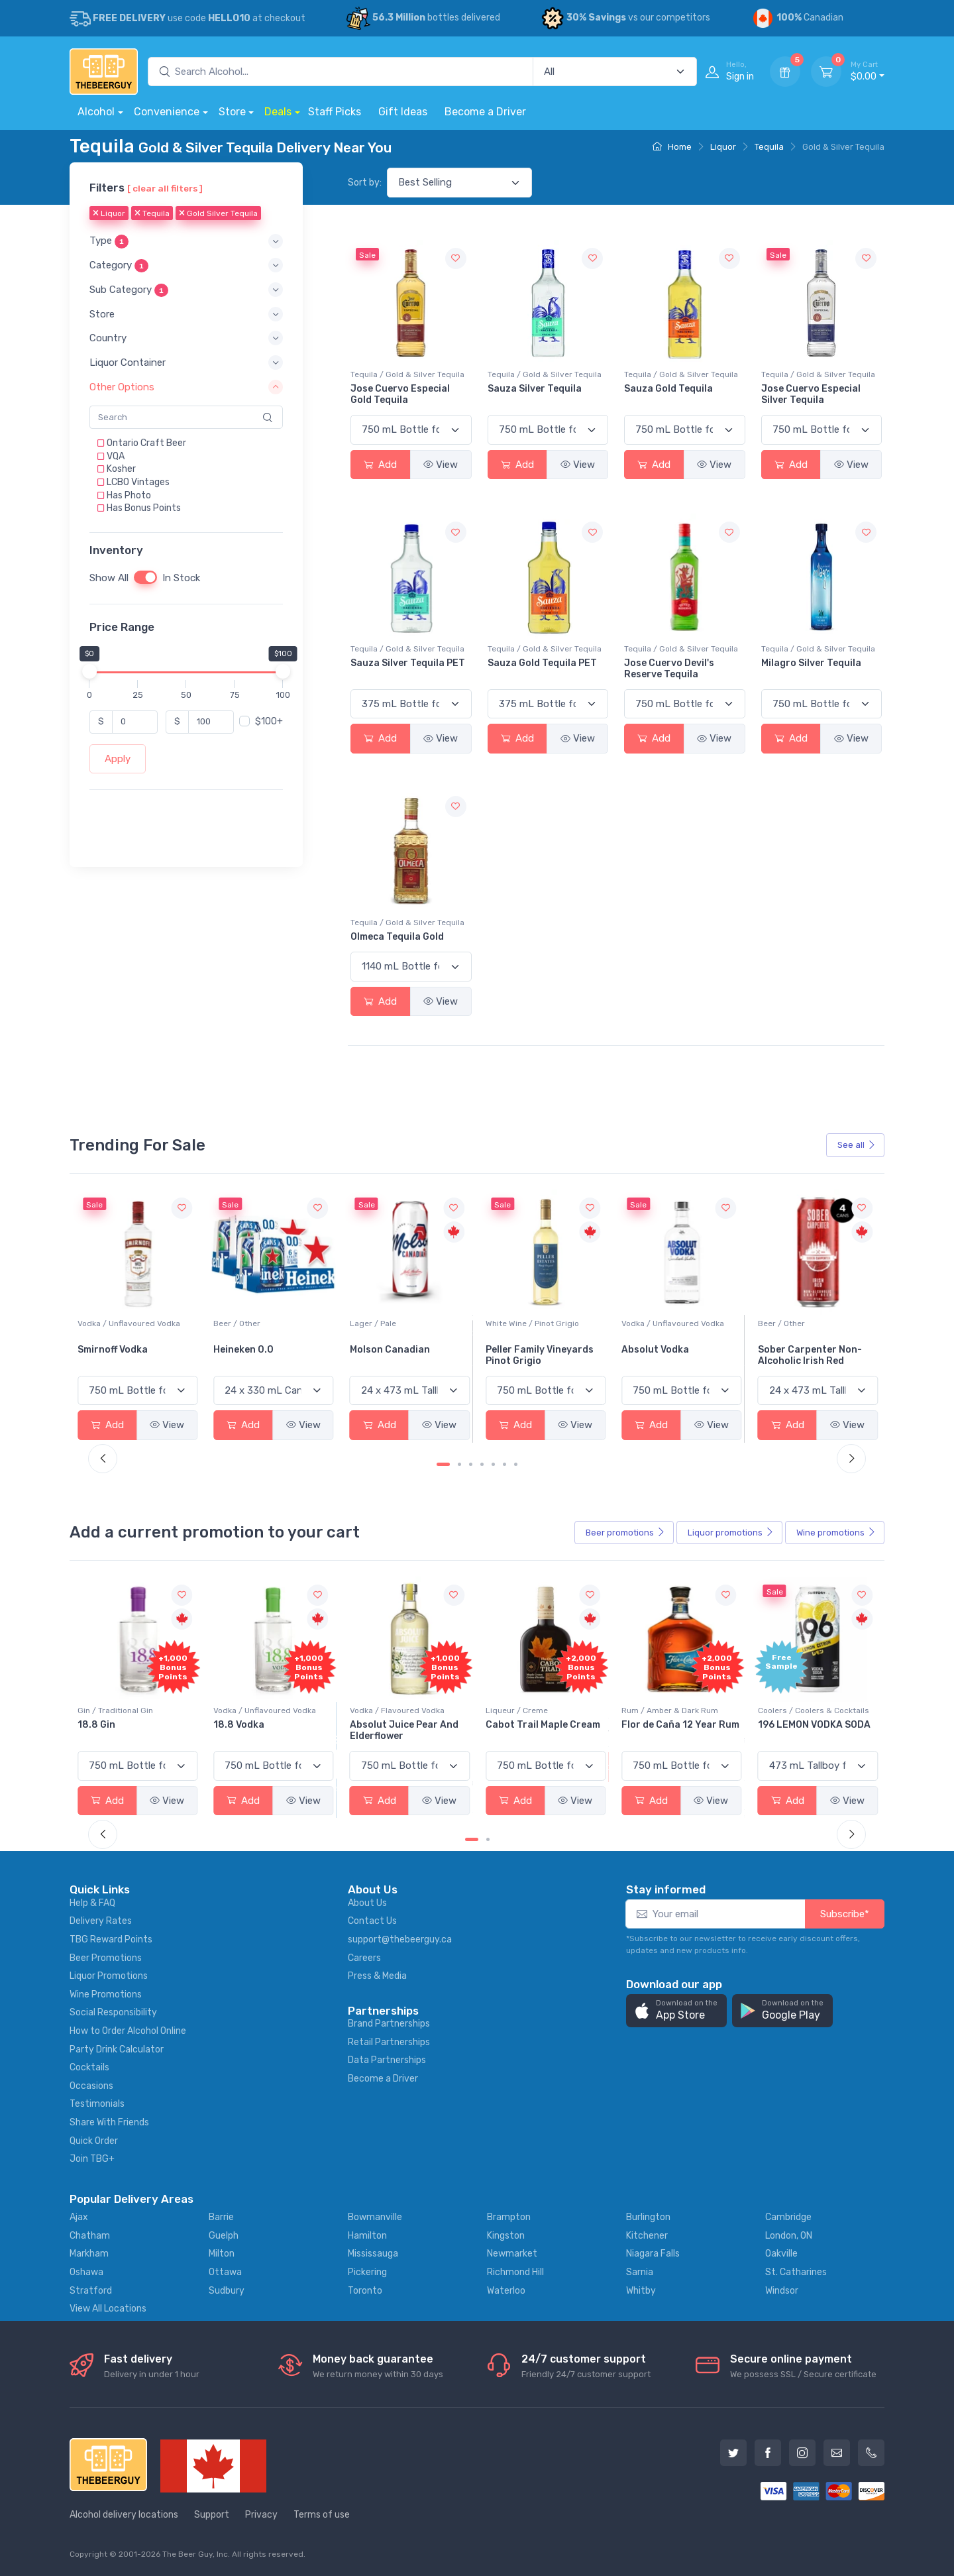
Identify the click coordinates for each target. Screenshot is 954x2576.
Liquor (723, 147)
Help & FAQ (92, 1903)
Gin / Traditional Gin (251, 1710)
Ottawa (225, 2272)
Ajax (79, 2217)
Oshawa (86, 2272)
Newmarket (512, 2253)
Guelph (223, 2235)
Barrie (221, 2217)
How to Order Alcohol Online (128, 2031)
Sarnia (639, 2272)
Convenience (166, 111)
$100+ (269, 721)
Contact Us (372, 1921)
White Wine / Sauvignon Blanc (134, 1323)
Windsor (781, 2290)
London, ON (788, 2235)
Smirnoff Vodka (248, 1349)
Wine (836, 1533)
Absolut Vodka (791, 1349)
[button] (186, 241)
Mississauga (373, 2253)
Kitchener (647, 2235)
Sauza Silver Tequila (535, 388)
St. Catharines (796, 2272)
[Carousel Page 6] (504, 1464)
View (440, 465)
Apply (118, 759)
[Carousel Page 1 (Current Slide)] (443, 1464)
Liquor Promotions (109, 1976)
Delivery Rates (101, 1921)
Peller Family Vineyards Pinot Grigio (675, 1355)
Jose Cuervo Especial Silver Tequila (811, 394)
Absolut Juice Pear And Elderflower (540, 1730)
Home (672, 147)
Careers (364, 1958)
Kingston (506, 2235)
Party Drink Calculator (117, 2049)
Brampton (509, 2217)
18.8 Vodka (375, 1724)
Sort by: (365, 182)
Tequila (769, 147)
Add (380, 465)
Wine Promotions (106, 1994)
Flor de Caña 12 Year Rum (817, 1724)
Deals (278, 111)
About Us (367, 1903)
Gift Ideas (402, 111)
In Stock (181, 578)
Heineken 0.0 (380, 1349)
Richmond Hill (515, 2272)
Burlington (648, 2217)
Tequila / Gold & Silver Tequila (407, 374)
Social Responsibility (113, 2012)
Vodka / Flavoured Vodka (533, 1710)
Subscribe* (844, 1914)
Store (232, 111)
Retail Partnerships (389, 2042)
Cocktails (89, 2067)
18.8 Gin (232, 1724)
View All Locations (108, 2308)
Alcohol (96, 111)
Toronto (365, 2290)
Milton (222, 2253)
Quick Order (94, 2141)
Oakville (781, 2253)
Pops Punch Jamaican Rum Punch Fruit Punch (132, 1730)
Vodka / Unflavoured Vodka (264, 1323)
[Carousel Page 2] (459, 1464)
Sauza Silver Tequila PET (407, 663)
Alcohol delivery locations (124, 2514)
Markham (89, 2253)
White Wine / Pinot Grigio (668, 1323)
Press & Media (377, 1976)
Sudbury (226, 2290)
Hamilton (367, 2235)
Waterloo (506, 2290)
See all (856, 1145)
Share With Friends (109, 2122)
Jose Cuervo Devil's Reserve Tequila (669, 668)
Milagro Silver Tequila (811, 663)
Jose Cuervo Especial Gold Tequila (400, 394)
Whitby (641, 2290)
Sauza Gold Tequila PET (542, 663)
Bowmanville (375, 2217)
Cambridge (788, 2217)
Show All (109, 578)
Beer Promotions (106, 1958)
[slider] (89, 671)
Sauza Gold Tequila (668, 388)
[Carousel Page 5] (493, 1464)
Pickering (367, 2272)
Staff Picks (334, 111)
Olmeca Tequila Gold (397, 936)
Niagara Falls (653, 2253)
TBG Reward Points (111, 1939)
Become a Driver (485, 111)
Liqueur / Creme (652, 1710)
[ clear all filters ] (165, 188)
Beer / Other (373, 1323)
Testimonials (97, 2103)
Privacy (261, 2514)
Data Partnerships (387, 2060)
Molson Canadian (526, 1349)
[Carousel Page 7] (515, 1464)
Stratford (91, 2290)
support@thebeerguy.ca (400, 1939)
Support (211, 2514)
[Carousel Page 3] (470, 1464)
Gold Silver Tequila (218, 214)
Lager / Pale (509, 1323)
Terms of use (321, 2514)
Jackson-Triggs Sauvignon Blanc (117, 1355)
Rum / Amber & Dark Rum (806, 1710)
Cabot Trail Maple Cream (678, 1724)
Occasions (91, 2086)
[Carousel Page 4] (482, 1464)
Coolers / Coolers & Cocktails (133, 1710)
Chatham (90, 2235)
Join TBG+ (92, 2158)
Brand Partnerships (389, 2023)
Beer (625, 1533)
